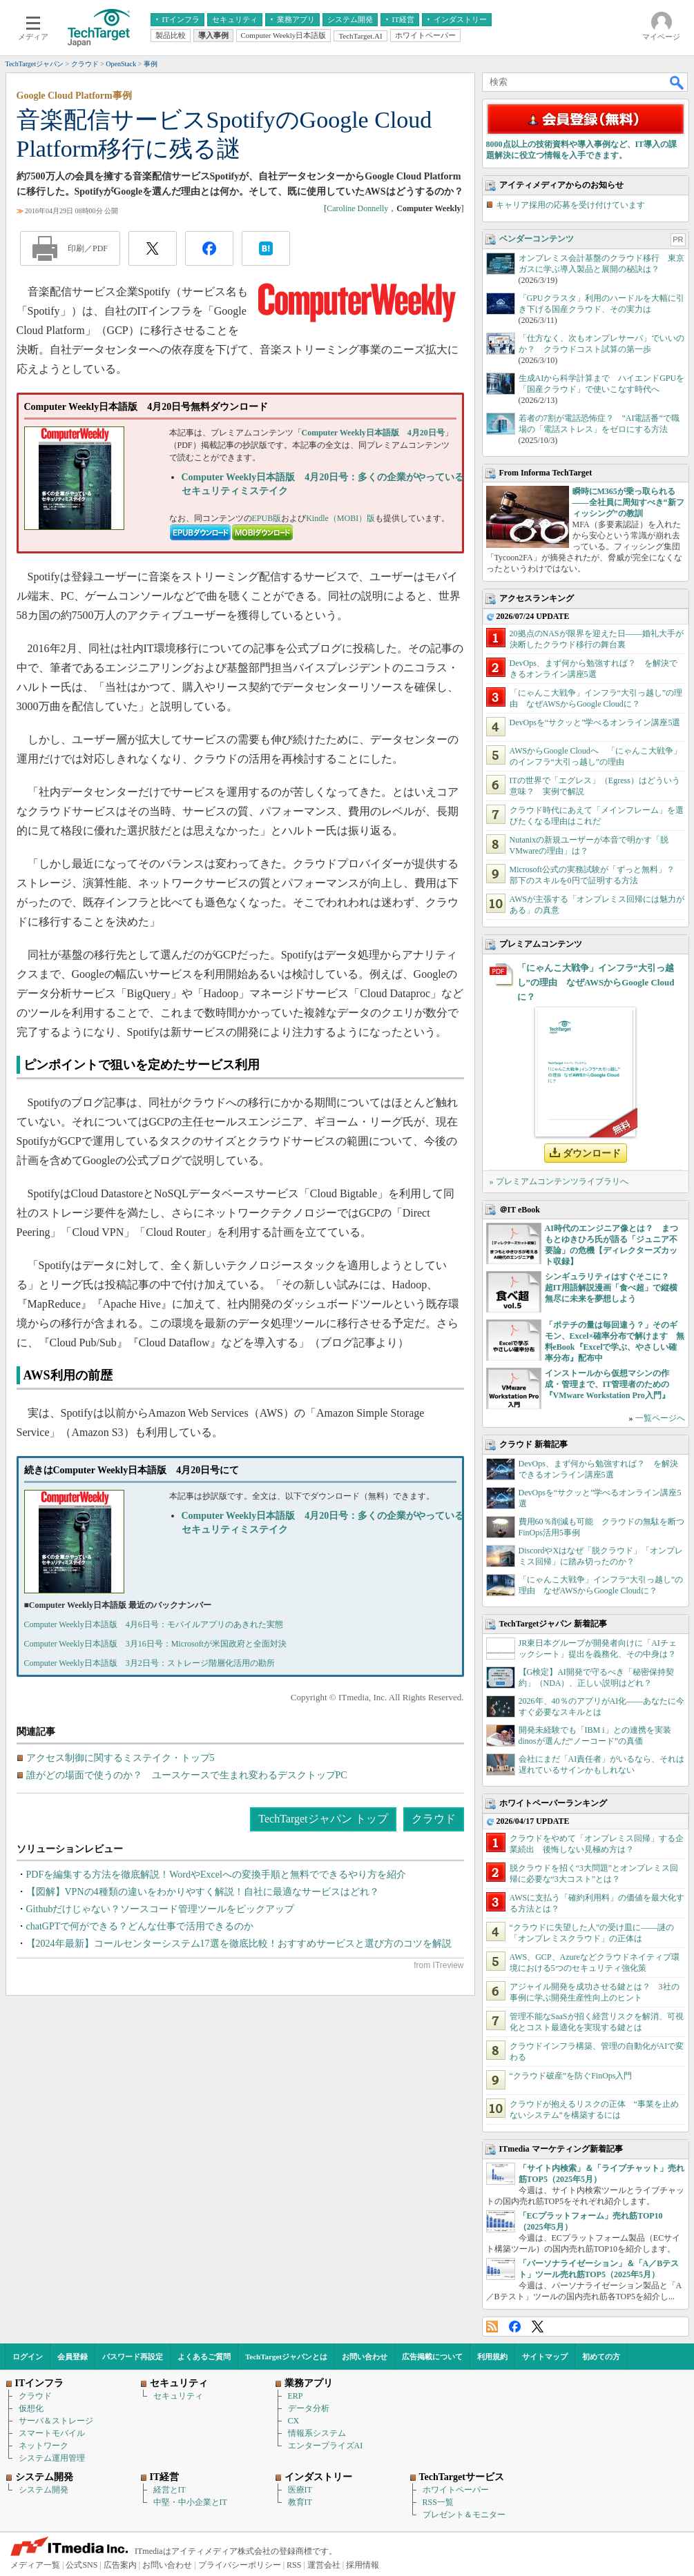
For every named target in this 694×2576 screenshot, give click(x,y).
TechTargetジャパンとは (286, 2356)
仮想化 (31, 2408)
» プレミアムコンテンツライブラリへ (559, 1181)
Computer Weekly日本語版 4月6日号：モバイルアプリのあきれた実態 (153, 1624)
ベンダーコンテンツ (536, 239)
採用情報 (362, 2565)
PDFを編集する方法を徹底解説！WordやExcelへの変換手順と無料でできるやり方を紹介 (216, 1874)
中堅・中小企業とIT (190, 2502)
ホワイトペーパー (456, 2490)
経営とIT (169, 2490)
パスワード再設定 (132, 2356)
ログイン (27, 2356)
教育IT (300, 2502)
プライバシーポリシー (239, 2565)
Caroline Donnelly (357, 208)
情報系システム (317, 2433)
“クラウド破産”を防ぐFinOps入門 (571, 2076)
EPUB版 (267, 518)
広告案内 (120, 2565)
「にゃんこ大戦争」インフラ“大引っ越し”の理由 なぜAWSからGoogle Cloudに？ (596, 982)
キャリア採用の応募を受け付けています (570, 205)
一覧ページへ (660, 1418)
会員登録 (72, 2356)
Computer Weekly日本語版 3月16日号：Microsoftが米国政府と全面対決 (155, 1644)
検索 (677, 82)
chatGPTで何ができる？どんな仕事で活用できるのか (140, 1926)
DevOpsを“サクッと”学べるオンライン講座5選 (595, 722)
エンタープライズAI (325, 2445)
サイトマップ (545, 2356)
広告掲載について (432, 2356)
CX (294, 2421)
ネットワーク (43, 2445)
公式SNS (81, 2565)
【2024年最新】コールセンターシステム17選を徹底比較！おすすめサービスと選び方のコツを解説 (239, 1943)
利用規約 (492, 2356)
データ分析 (308, 2408)
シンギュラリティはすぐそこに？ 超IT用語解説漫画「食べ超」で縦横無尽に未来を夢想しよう (611, 1288)
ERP (295, 2396)
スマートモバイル (52, 2433)
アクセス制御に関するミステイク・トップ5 (120, 1758)
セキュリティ (178, 2396)
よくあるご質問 (204, 2356)
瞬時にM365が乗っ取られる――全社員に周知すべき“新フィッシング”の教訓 (628, 502)
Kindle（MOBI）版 (340, 518)
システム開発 (43, 2490)
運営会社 (323, 2565)
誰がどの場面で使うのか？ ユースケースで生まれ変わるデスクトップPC (186, 1775)
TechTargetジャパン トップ (322, 1819)
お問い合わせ (364, 2356)
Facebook (515, 2326)
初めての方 (601, 2356)
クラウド (434, 1819)
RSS (492, 2326)
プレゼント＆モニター (464, 2514)
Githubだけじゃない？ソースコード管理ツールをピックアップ (160, 1909)
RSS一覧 (438, 2502)
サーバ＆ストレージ (56, 2421)
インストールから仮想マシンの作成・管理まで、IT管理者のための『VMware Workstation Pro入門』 (607, 1384)
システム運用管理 (52, 2458)
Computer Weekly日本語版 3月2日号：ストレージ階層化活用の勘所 (149, 1663)
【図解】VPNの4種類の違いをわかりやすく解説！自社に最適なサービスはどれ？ (202, 1892)
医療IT (300, 2490)
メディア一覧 (35, 2565)
